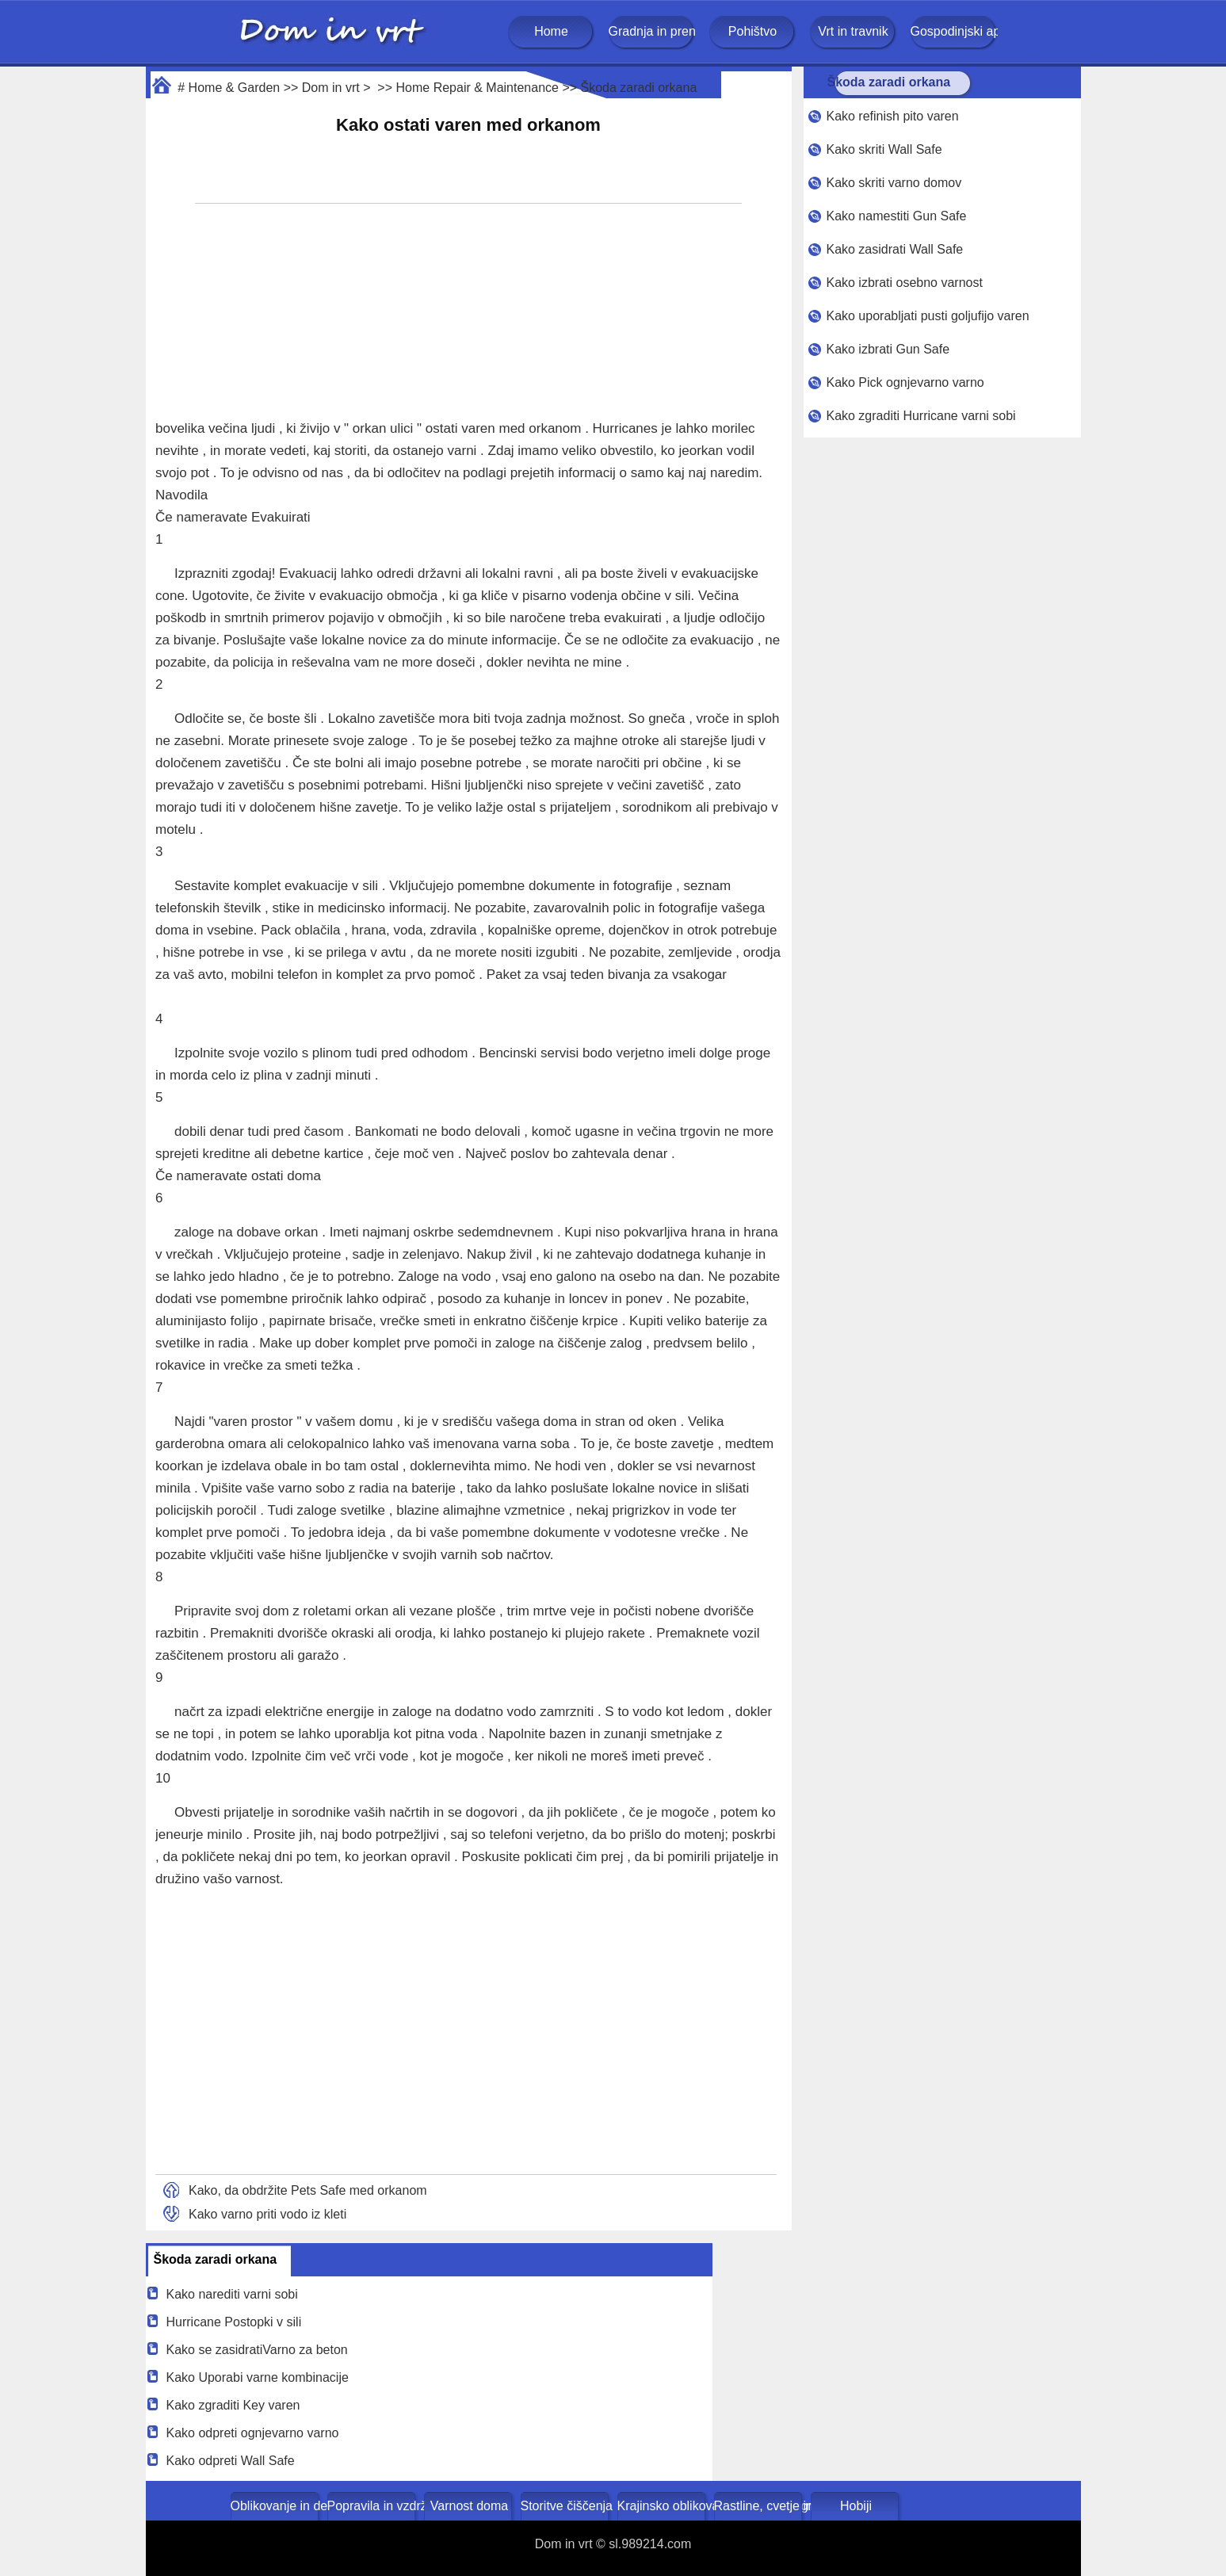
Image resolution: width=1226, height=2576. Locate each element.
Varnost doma (469, 2506)
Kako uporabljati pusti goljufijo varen (927, 316)
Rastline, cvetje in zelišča (759, 2506)
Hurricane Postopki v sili (234, 2322)
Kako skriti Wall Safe (883, 149)
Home (551, 31)
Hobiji (856, 2506)
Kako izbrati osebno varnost (904, 282)
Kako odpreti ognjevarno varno (252, 2433)
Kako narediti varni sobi (232, 2294)
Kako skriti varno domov (893, 182)
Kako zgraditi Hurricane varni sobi (920, 415)
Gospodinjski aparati (954, 31)
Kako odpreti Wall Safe (230, 2460)
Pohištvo (752, 31)
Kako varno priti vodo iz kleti (267, 2214)
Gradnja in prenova (652, 31)
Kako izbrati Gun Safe (887, 349)
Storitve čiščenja (566, 2506)
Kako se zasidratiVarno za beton (257, 2349)
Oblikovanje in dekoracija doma (276, 2506)
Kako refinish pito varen (892, 116)
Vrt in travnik (853, 31)
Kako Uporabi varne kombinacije (257, 2377)
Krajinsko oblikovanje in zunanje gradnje (662, 2506)
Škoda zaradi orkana (639, 87)
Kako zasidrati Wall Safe (894, 249)
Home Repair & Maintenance (477, 87)
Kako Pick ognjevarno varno (904, 382)
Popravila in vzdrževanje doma (372, 2506)
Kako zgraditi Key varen (233, 2405)
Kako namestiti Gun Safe (896, 216)
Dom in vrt (331, 87)
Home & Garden (235, 87)
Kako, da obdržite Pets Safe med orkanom (308, 2190)
